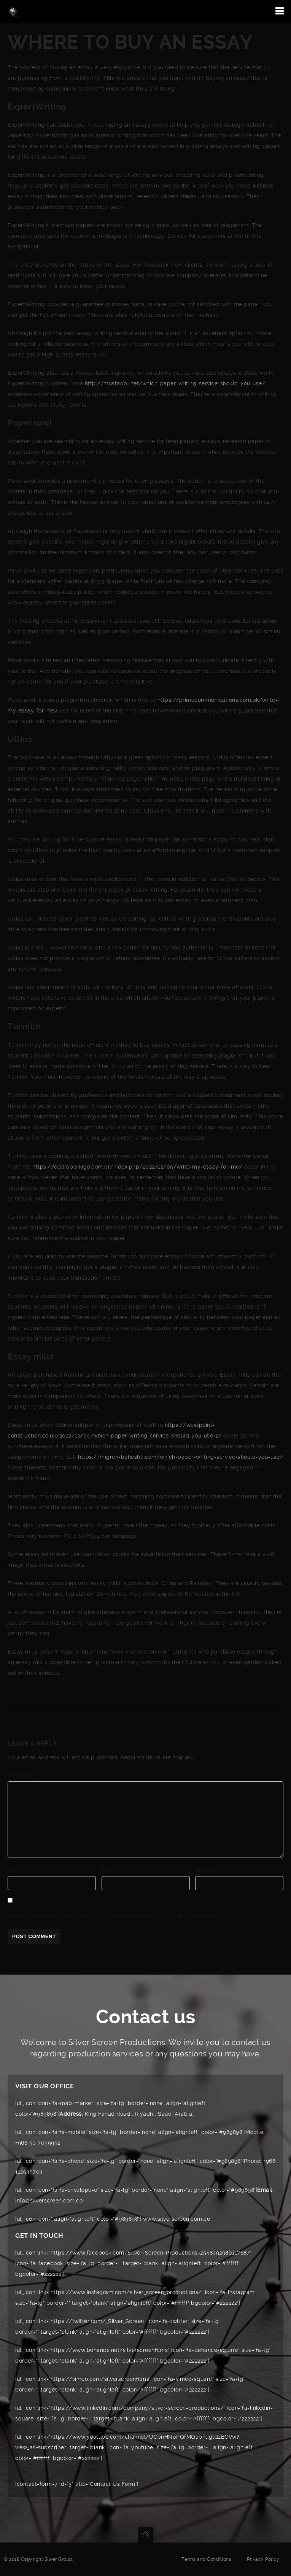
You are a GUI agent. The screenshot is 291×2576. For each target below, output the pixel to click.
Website (205, 1870)
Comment (22, 1776)
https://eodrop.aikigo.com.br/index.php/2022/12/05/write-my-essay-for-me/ (137, 1167)
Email (110, 1870)
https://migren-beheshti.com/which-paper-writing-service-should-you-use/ (180, 1457)
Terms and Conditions (206, 2559)
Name (16, 1870)
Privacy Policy (263, 2559)
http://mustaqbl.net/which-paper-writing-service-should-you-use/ (175, 383)
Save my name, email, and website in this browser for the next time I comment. (113, 1916)
